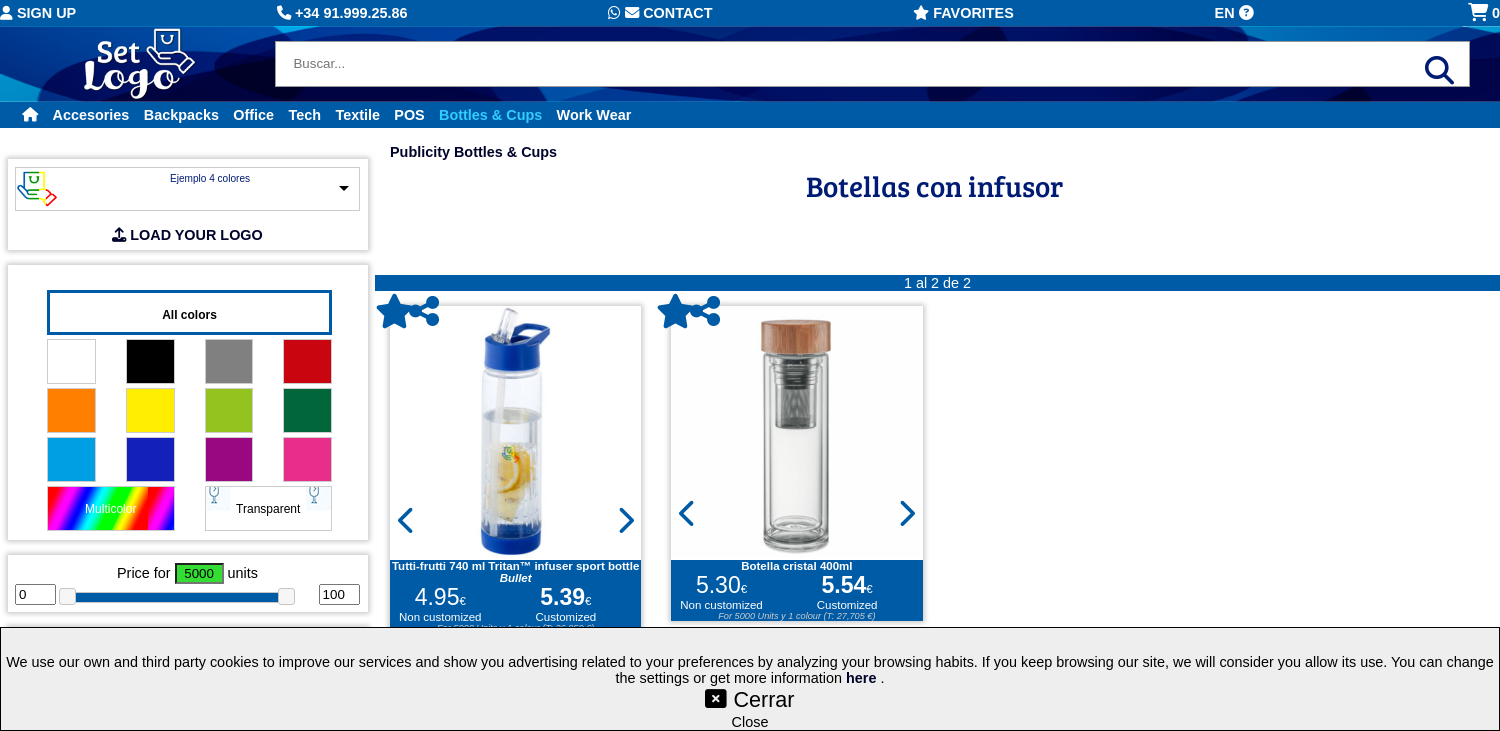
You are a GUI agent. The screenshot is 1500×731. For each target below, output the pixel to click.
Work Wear (594, 115)
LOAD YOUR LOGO (187, 235)
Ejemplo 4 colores (210, 178)
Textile (357, 115)
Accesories (91, 115)
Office (253, 115)
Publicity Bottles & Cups (473, 152)
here (863, 678)
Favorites (963, 13)
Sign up (38, 13)
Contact (660, 13)
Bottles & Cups (490, 115)
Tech (305, 115)
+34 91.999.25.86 (342, 13)
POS (409, 115)
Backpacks (181, 115)
